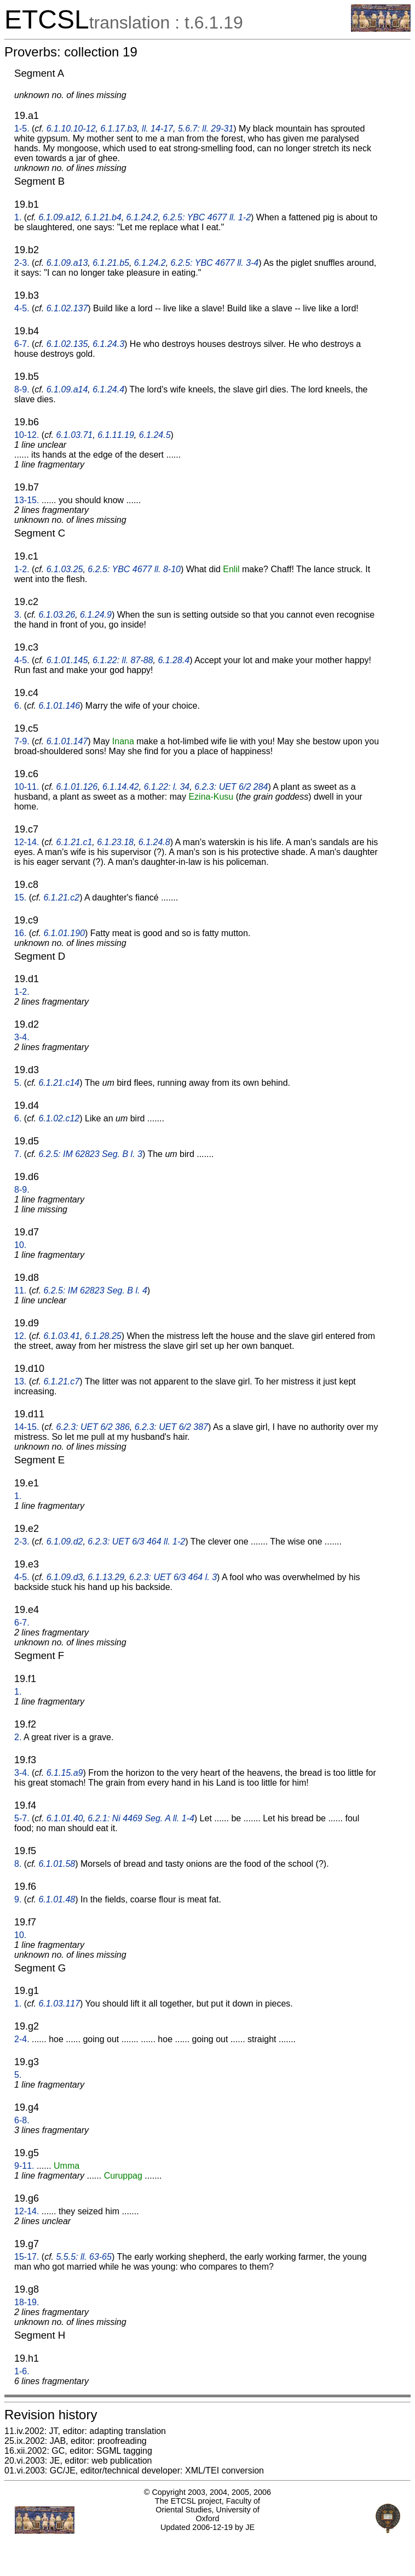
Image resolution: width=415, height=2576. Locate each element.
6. (17, 705)
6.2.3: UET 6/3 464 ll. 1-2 (136, 1541)
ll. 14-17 (157, 128)
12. (20, 1336)
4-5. (22, 308)
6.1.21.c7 (61, 1381)
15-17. (26, 2256)
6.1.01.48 (56, 1899)
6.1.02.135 (67, 344)
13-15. (26, 500)
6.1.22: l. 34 (167, 786)
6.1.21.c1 (74, 842)
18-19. (26, 2302)
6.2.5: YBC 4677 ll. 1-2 (207, 217)
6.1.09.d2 (65, 1541)
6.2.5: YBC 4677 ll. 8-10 (134, 569)
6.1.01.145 (67, 660)
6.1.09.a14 (67, 389)
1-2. (22, 569)
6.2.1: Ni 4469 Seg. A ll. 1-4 (141, 1818)
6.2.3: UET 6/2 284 (231, 786)
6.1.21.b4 (103, 217)
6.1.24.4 (108, 389)
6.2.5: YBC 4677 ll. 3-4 (215, 262)
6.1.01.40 (65, 1818)
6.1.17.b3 (118, 128)
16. (20, 933)
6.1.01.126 (77, 786)
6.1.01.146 (59, 705)
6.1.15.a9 (65, 1772)
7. (17, 1154)
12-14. (26, 842)
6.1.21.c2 (61, 897)
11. (20, 1290)
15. (20, 897)
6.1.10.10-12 (71, 128)
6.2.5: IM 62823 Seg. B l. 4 (95, 1290)
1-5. (22, 128)
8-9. (22, 389)
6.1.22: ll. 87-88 (123, 660)
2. (17, 1737)
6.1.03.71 (74, 435)
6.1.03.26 (56, 614)
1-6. (22, 2371)
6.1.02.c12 (58, 1118)
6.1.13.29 (106, 1577)
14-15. (26, 1427)
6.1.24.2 (142, 217)
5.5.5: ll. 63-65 (84, 2256)
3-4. (22, 1037)
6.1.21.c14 (58, 1082)
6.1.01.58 (56, 1863)
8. (17, 1863)
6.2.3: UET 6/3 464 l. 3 (173, 1577)
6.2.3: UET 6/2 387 (171, 1427)
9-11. (24, 2165)
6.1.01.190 (64, 933)
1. (17, 217)
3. (17, 614)
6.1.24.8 (154, 842)
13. (20, 1381)
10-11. (26, 786)
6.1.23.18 (115, 842)
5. (17, 1082)
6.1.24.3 (108, 344)
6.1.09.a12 (59, 217)
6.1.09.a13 (67, 262)
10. (20, 1245)
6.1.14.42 (120, 786)
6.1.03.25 (65, 569)
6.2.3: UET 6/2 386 (93, 1427)
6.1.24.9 (96, 614)
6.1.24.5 (155, 435)
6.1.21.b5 (111, 262)
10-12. (26, 435)
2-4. (22, 2039)
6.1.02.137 (67, 308)
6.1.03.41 (61, 1336)
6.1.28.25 (103, 1336)
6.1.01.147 (67, 741)
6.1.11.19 (115, 435)
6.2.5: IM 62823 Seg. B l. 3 (90, 1154)
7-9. (22, 741)
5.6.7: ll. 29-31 (205, 128)
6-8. (22, 2120)
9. (17, 1899)
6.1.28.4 (173, 660)
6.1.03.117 (59, 2003)
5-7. (22, 1818)
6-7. (22, 344)
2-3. (22, 262)
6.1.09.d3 (65, 1577)
